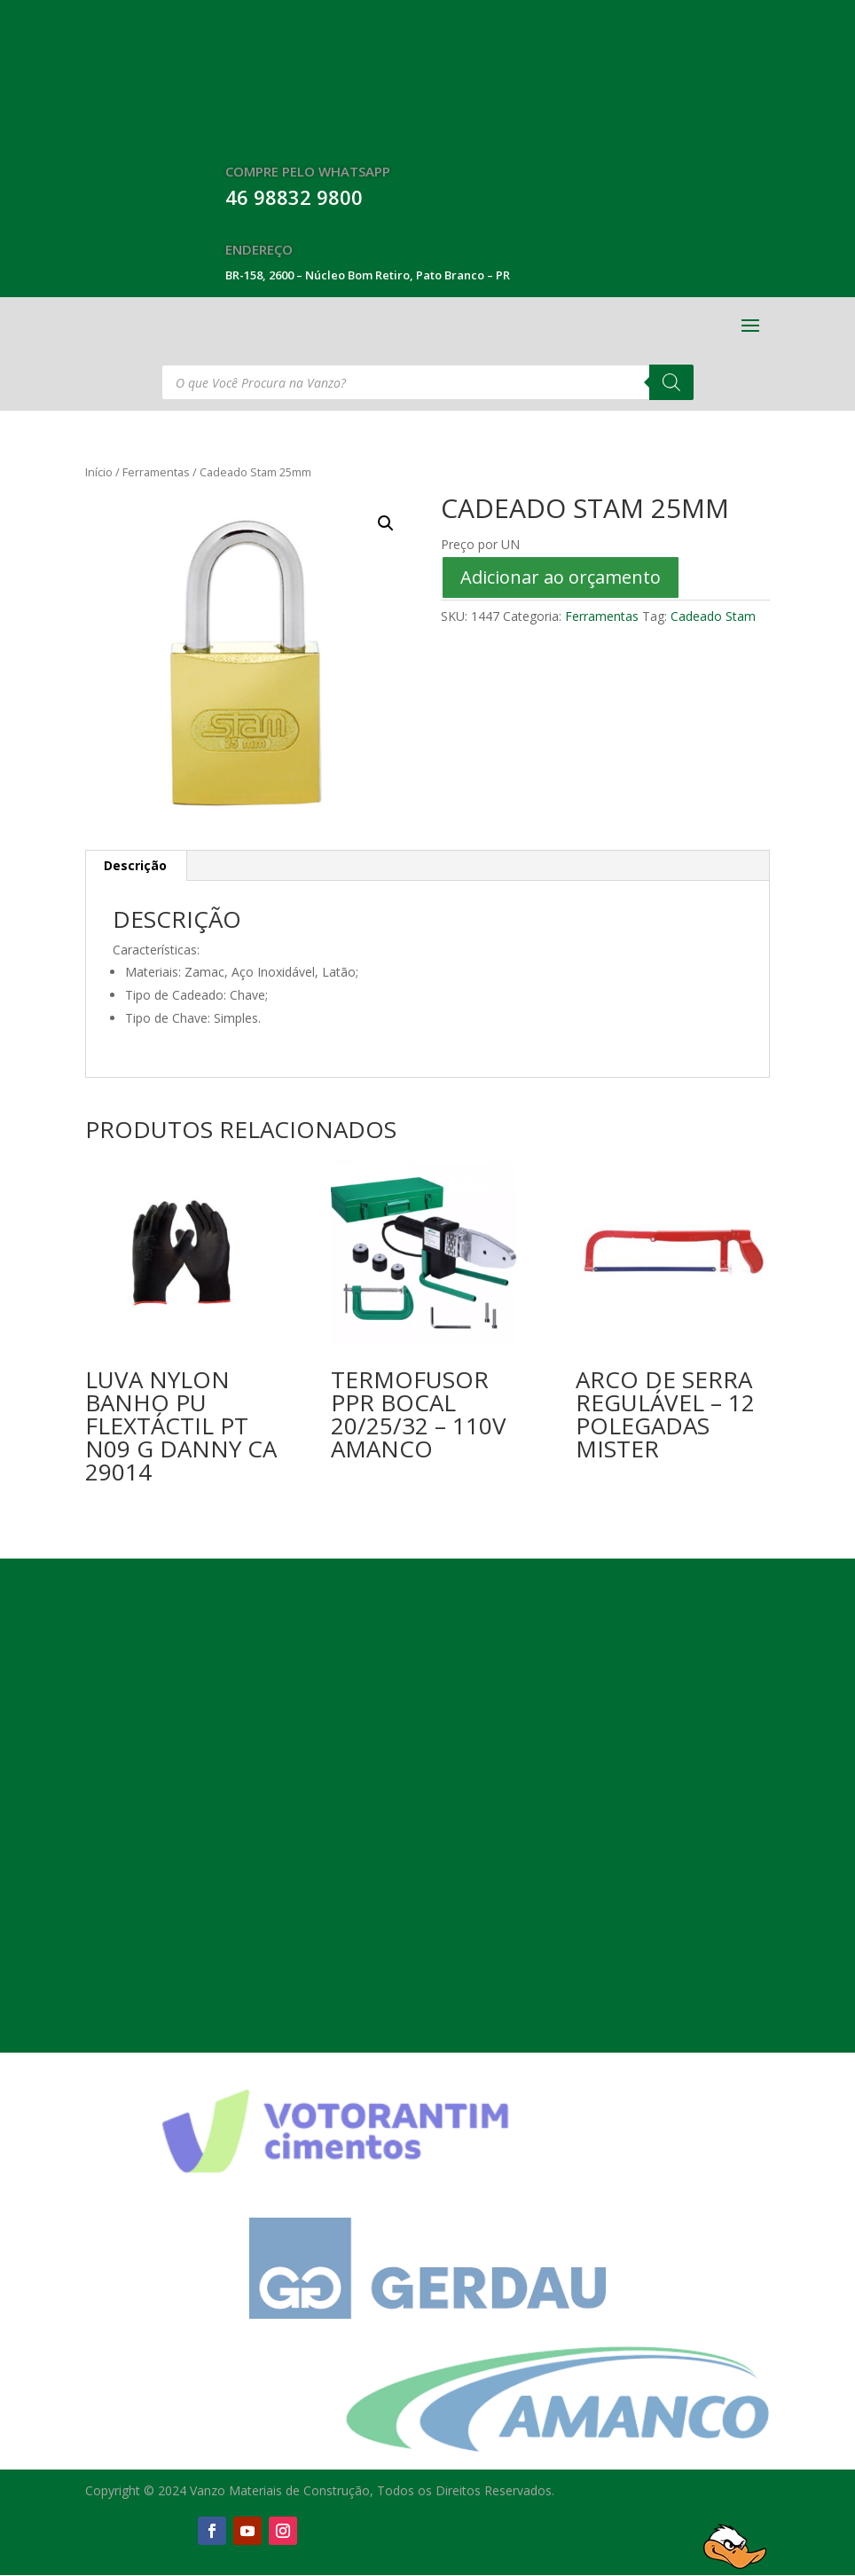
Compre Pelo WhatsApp (307, 171)
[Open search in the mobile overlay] (427, 382)
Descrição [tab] (135, 865)
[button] (386, 523)
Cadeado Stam (713, 616)
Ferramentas (156, 472)
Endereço (259, 249)
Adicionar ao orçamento (560, 577)
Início (99, 472)
